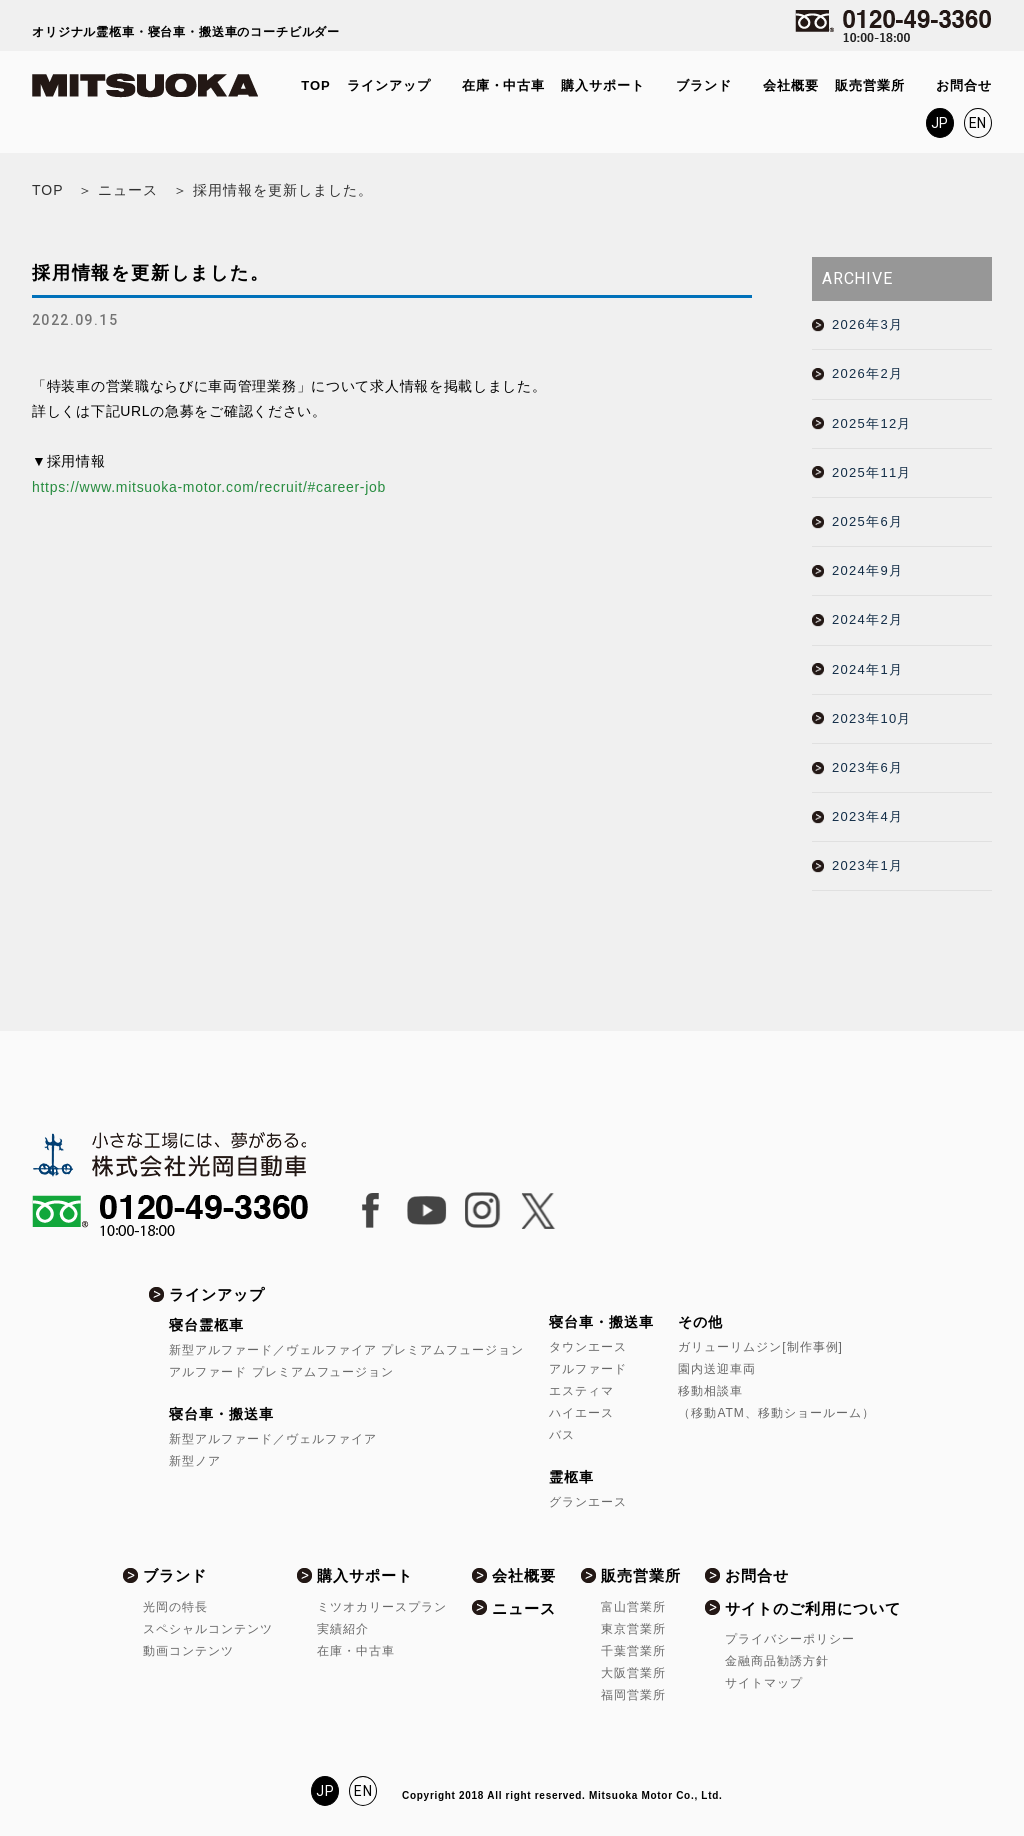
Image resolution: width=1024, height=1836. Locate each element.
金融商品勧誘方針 (777, 1661)
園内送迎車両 (717, 1369)
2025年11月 (872, 472)
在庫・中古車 (504, 85)
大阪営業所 (633, 1673)
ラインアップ (389, 85)
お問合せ (964, 85)
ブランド (704, 85)
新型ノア (195, 1461)
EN (978, 123)
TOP (315, 85)
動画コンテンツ (188, 1651)
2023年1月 (867, 865)
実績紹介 (343, 1629)
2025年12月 (872, 423)
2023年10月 (872, 718)
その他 (700, 1322)
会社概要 (791, 85)
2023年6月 (867, 767)
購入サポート (603, 85)
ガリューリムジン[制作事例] (760, 1347)
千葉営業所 (633, 1651)
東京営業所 (633, 1629)
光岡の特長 (175, 1607)
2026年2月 (867, 373)
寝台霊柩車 (206, 1325)
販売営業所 (870, 85)
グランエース (588, 1502)
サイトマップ (764, 1683)
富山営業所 (633, 1607)
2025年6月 (867, 521)
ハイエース (581, 1413)
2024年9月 (867, 570)
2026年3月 (867, 324)
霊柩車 (571, 1477)
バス (562, 1435)
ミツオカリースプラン (382, 1607)
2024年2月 (867, 619)
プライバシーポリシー (790, 1639)
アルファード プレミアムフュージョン (281, 1372)
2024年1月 (867, 669)
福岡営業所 (633, 1695)
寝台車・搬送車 (221, 1414)
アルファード (588, 1369)
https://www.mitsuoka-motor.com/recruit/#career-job (209, 487)
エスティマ (581, 1391)
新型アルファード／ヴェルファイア (273, 1439)
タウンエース (588, 1347)
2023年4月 (867, 816)
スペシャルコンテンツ (208, 1629)
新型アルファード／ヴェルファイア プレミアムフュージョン (346, 1350)
